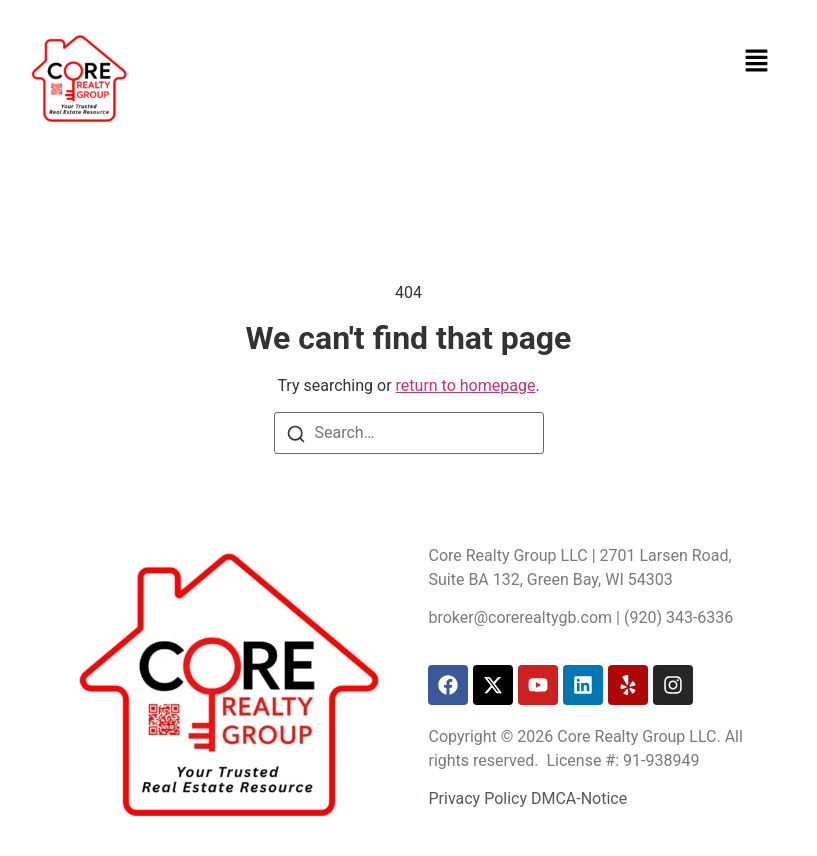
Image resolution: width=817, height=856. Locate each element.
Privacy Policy (477, 798)
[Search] (296, 434)
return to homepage (466, 385)
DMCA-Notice (579, 798)
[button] (757, 60)
